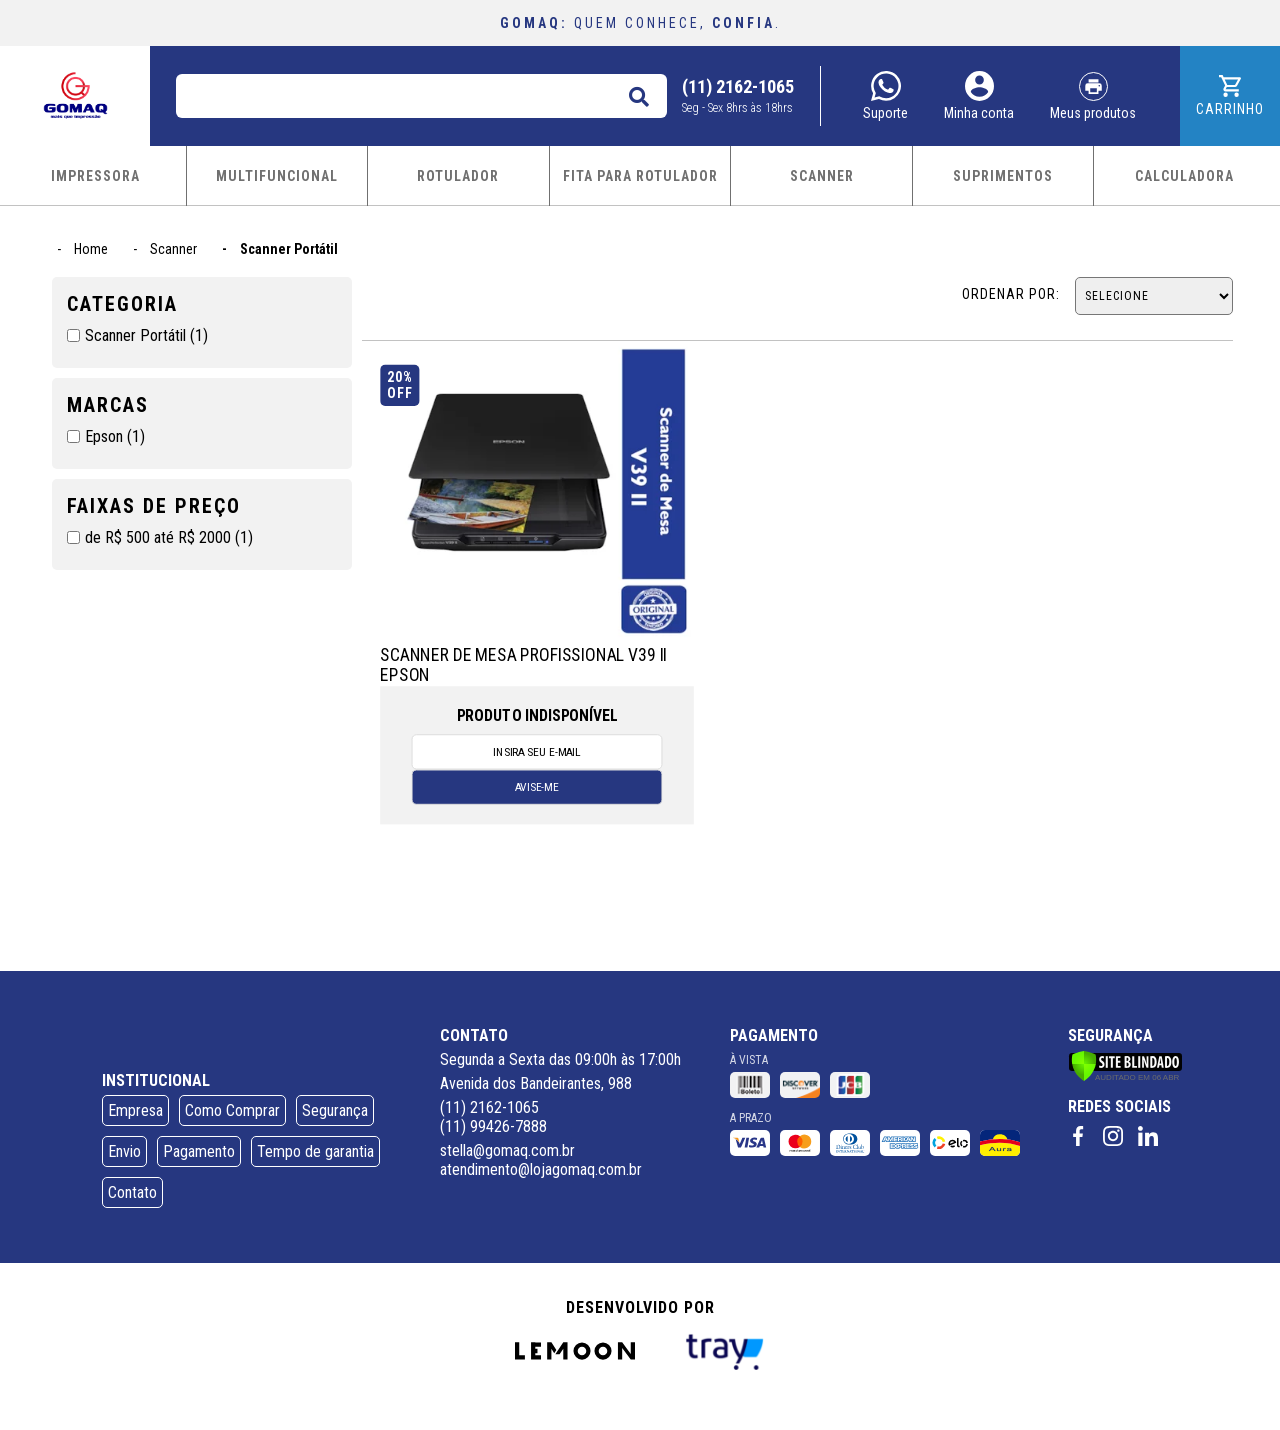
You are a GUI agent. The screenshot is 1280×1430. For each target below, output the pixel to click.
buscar (638, 92)
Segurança (335, 1110)
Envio (124, 1151)
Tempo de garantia (315, 1151)
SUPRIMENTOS (1003, 176)
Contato (132, 1192)
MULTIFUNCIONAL (277, 176)
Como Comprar (232, 1110)
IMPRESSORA (95, 176)
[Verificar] (1125, 1076)
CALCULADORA (1184, 176)
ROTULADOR (458, 176)
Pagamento (199, 1151)
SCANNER (822, 176)
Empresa (135, 1110)
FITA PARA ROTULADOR (640, 176)
